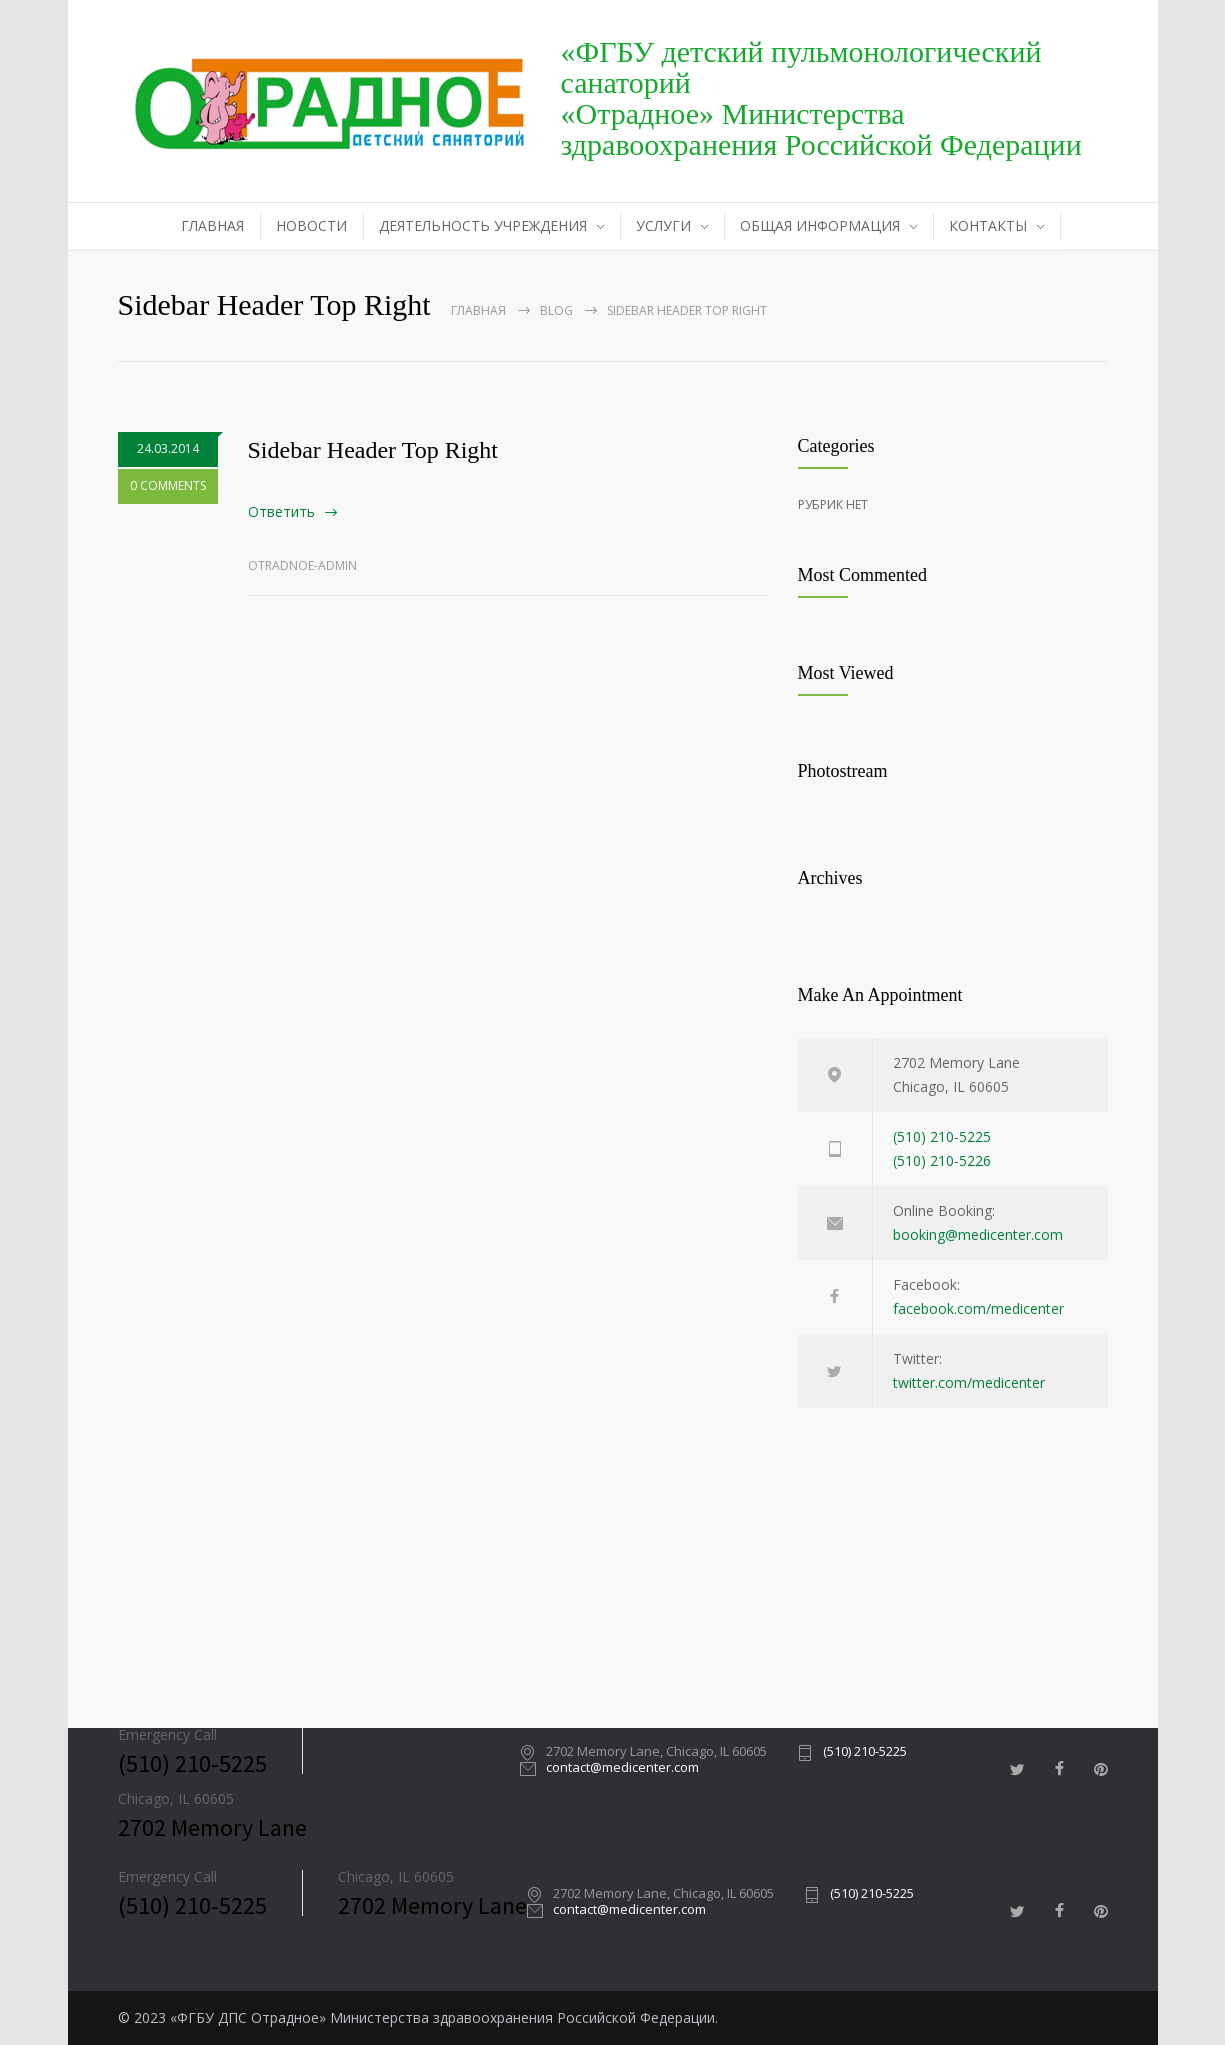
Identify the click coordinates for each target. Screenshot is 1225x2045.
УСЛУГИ (663, 225)
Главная (478, 310)
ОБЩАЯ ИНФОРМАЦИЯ (820, 225)
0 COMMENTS (168, 485)
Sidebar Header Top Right (373, 450)
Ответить (281, 511)
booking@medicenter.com (978, 1234)
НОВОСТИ (311, 225)
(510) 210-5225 (942, 1136)
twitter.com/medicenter (969, 1382)
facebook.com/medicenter (978, 1308)
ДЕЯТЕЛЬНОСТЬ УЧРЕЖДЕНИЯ (483, 225)
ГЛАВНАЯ (212, 225)
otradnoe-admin (302, 565)
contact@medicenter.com (622, 1768)
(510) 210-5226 (942, 1160)
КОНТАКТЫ (988, 225)
